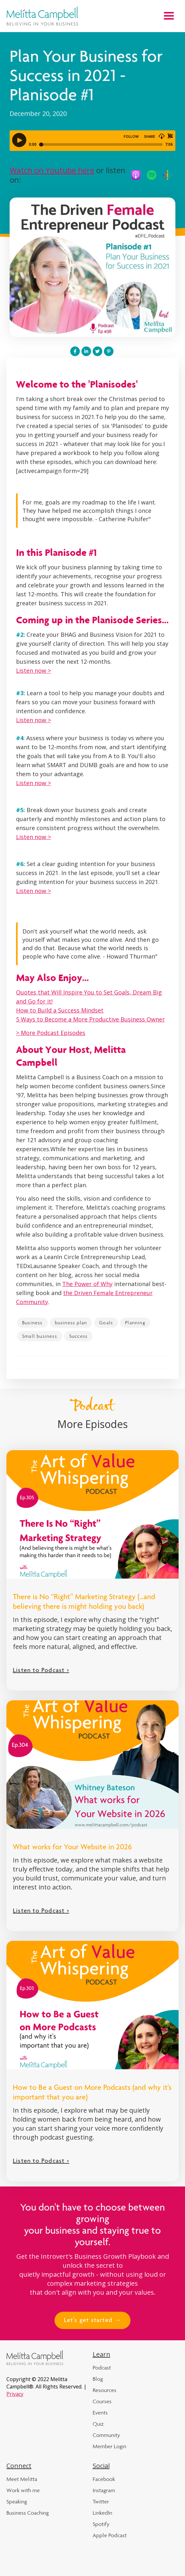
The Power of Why (87, 1284)
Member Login (109, 2446)
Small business (39, 1336)
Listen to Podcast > (41, 1671)
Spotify (101, 2524)
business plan (71, 1322)
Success (78, 1336)
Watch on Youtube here (52, 170)
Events (100, 2412)
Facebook (104, 2479)
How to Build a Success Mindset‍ (60, 1010)
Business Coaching (27, 2512)
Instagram (104, 2490)
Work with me (23, 2490)
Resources (104, 2390)
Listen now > (33, 670)
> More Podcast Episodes (50, 1033)
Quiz (98, 2423)
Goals (106, 1322)
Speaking (16, 2501)
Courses (102, 2401)
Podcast (102, 2367)
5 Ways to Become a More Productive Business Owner (90, 1019)
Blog (98, 2378)
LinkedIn (102, 2512)
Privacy (14, 2393)
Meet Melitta (21, 2479)
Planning (135, 1322)
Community (106, 2435)
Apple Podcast (110, 2535)
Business (32, 1322)
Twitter (101, 2501)
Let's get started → (93, 2321)
